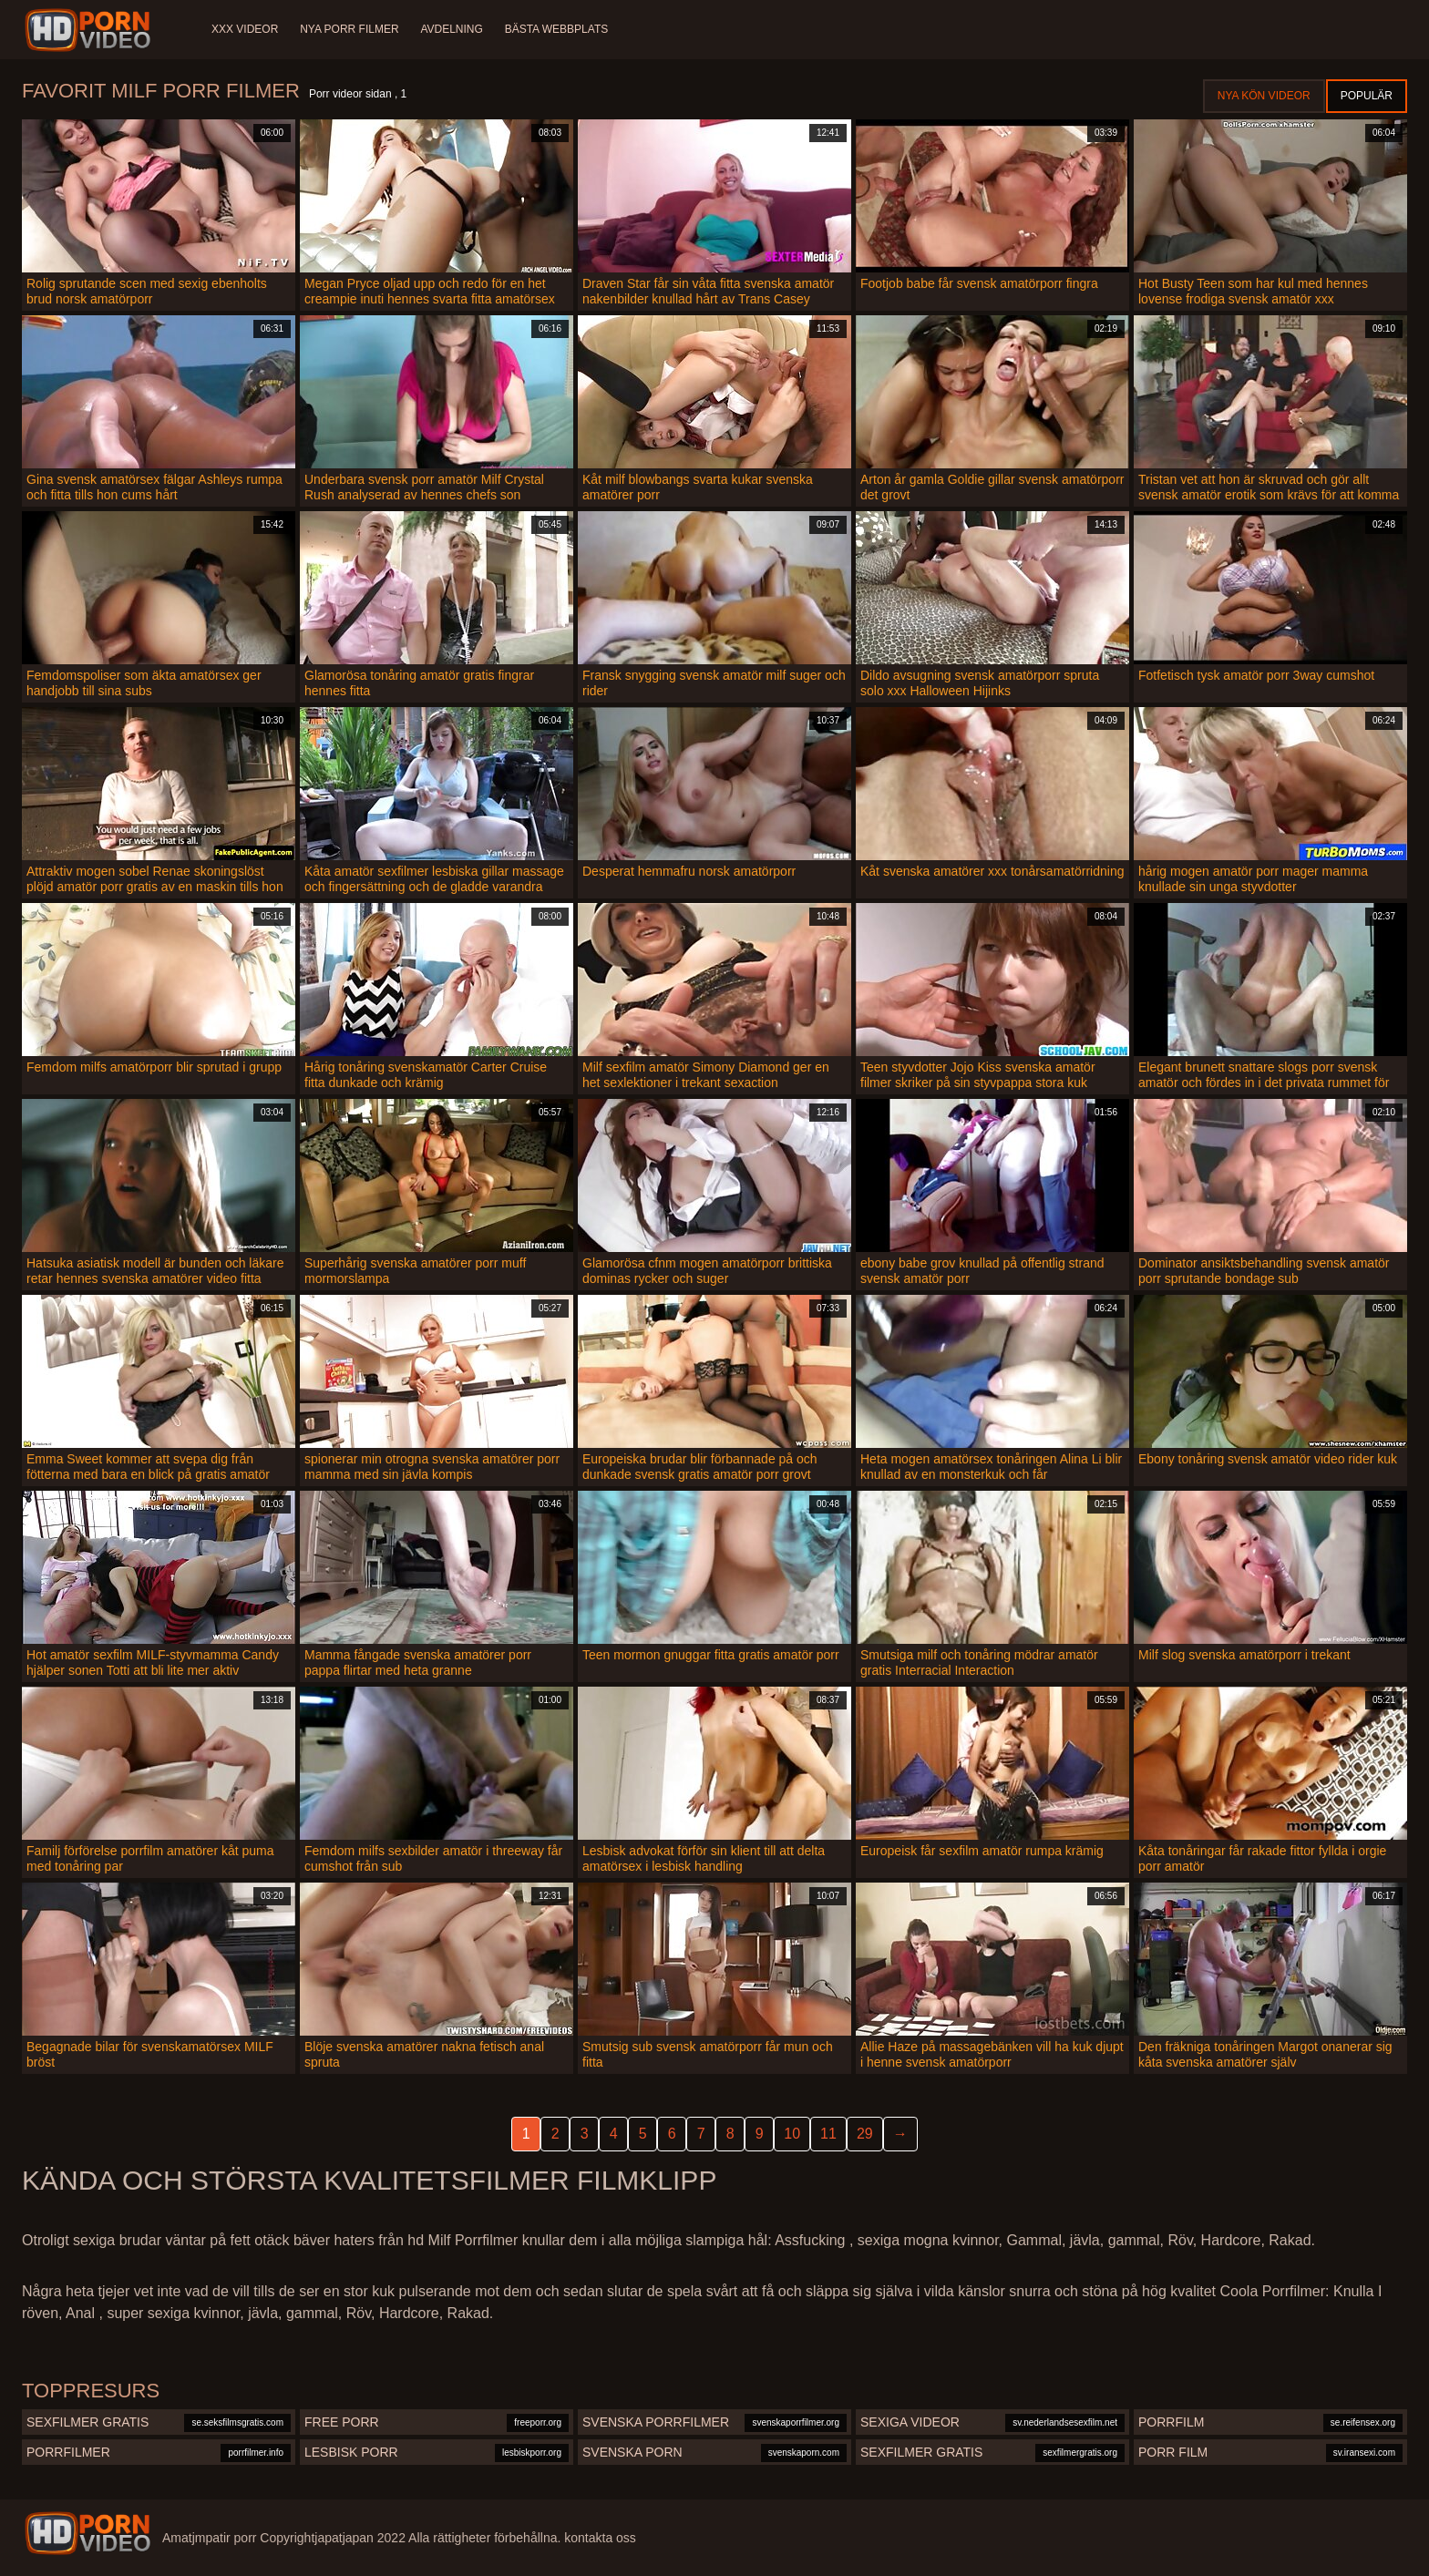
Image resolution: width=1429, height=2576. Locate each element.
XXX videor (244, 29)
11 (828, 2133)
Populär (1367, 95)
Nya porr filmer (349, 29)
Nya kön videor (1264, 95)
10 (792, 2133)
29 (865, 2133)
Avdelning (452, 29)
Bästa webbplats (557, 29)
